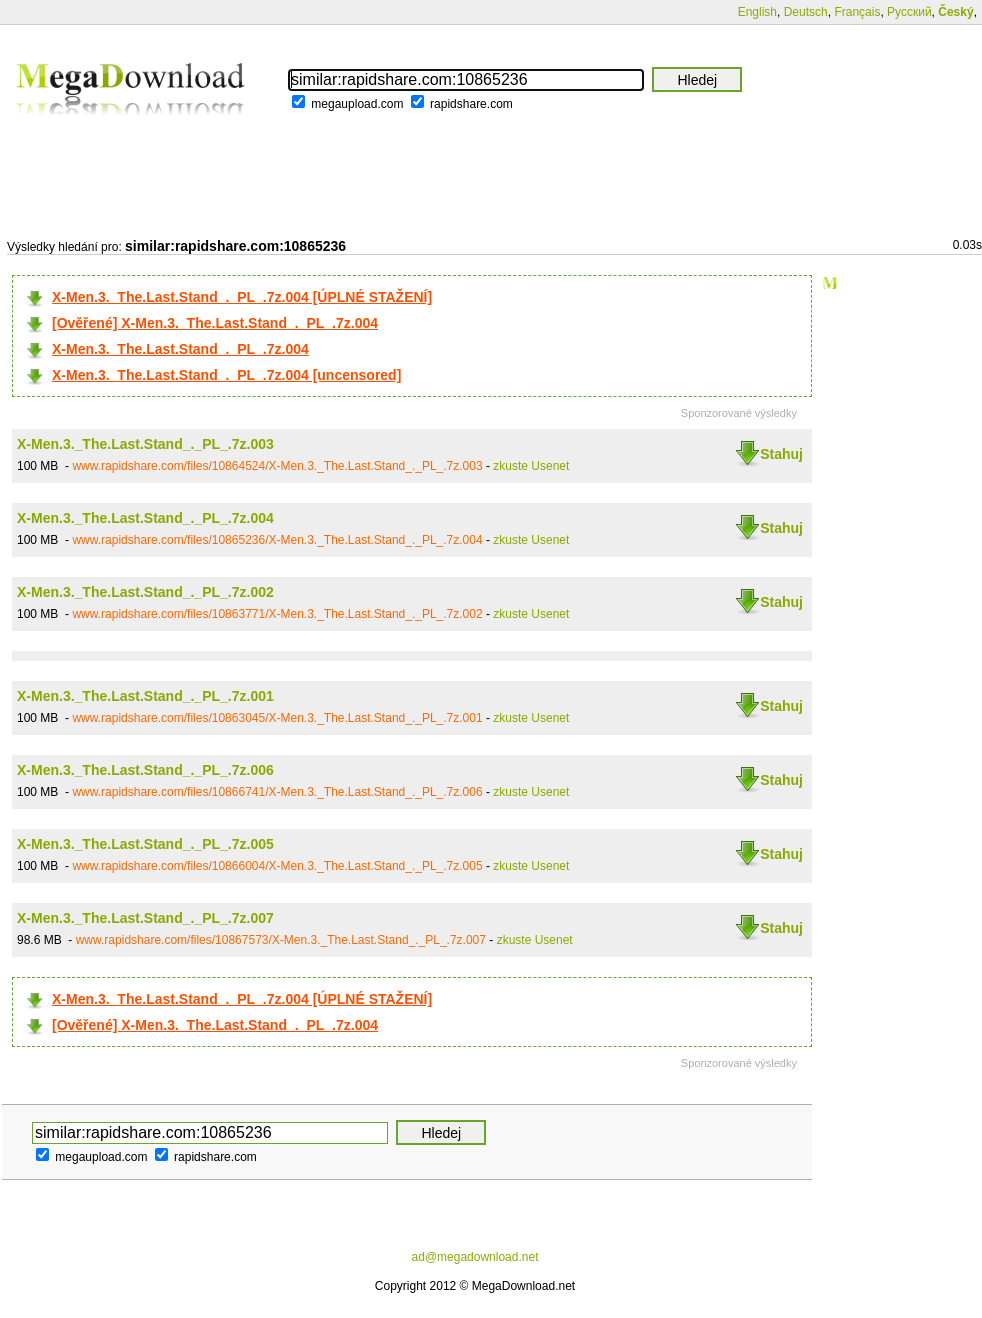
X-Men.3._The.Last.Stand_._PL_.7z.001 (145, 696)
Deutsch (806, 12)
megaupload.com (357, 104)
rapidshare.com (471, 104)
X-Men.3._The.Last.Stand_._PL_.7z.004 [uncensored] (226, 375)
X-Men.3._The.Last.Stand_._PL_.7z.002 (145, 592)
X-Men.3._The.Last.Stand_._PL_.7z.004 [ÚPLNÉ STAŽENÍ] (242, 297)
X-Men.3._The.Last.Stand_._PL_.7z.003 (145, 444)
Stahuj (781, 454)
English (757, 12)
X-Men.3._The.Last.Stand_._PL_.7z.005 (145, 844)
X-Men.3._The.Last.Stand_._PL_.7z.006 (145, 770)
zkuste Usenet (531, 466)
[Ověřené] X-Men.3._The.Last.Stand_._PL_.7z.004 (215, 323)
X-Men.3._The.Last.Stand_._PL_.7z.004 (180, 349)
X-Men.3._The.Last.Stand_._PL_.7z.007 (145, 918)
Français (857, 12)
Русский (909, 12)
